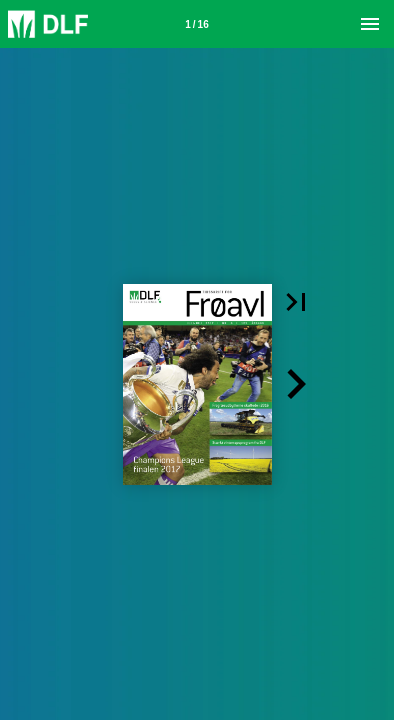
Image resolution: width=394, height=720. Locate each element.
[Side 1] (197, 24)
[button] (296, 302)
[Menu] (370, 24)
